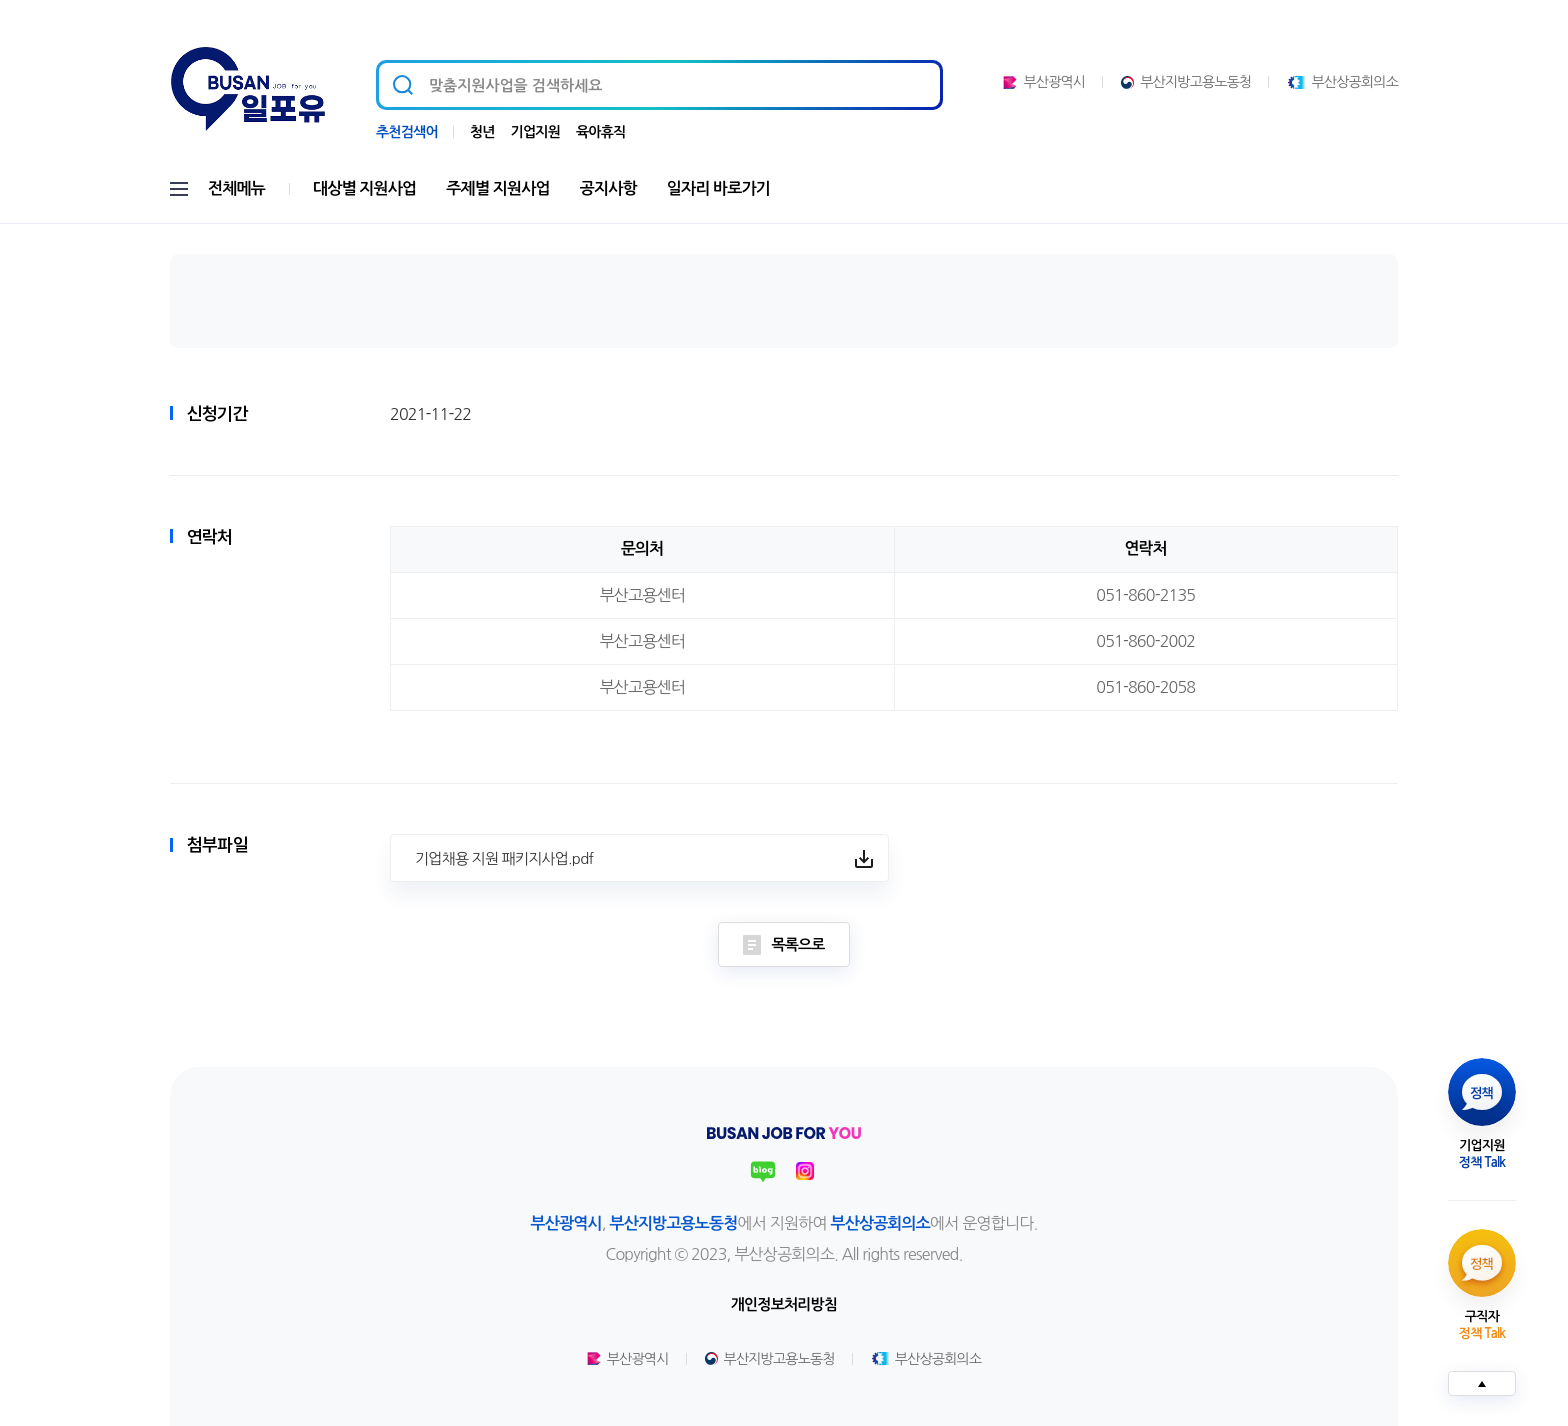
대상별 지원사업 (364, 188)
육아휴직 (600, 132)
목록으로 (783, 945)
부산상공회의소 (1342, 82)
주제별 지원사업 (497, 188)
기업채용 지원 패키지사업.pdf (504, 858)
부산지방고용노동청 (1186, 82)
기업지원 (535, 132)
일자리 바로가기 (718, 188)
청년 (482, 132)
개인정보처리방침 (784, 1304)
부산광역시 (1044, 82)
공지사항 (608, 188)
